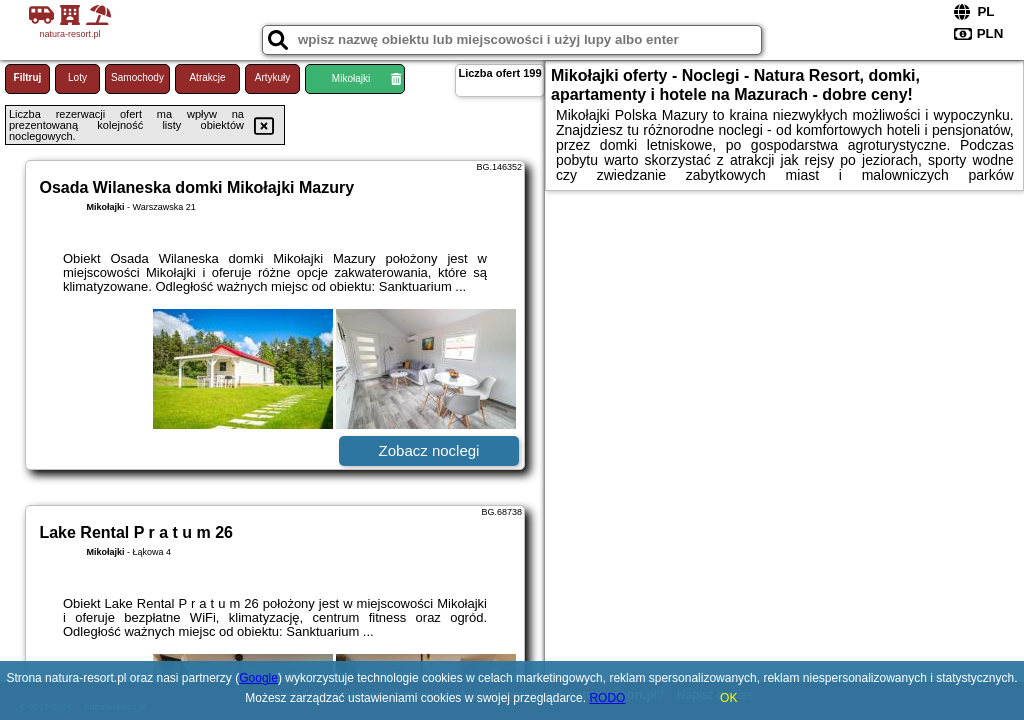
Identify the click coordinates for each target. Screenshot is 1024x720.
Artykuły (273, 77)
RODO (607, 698)
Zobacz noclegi (429, 450)
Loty (77, 77)
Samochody (137, 77)
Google (258, 678)
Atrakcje (207, 77)
